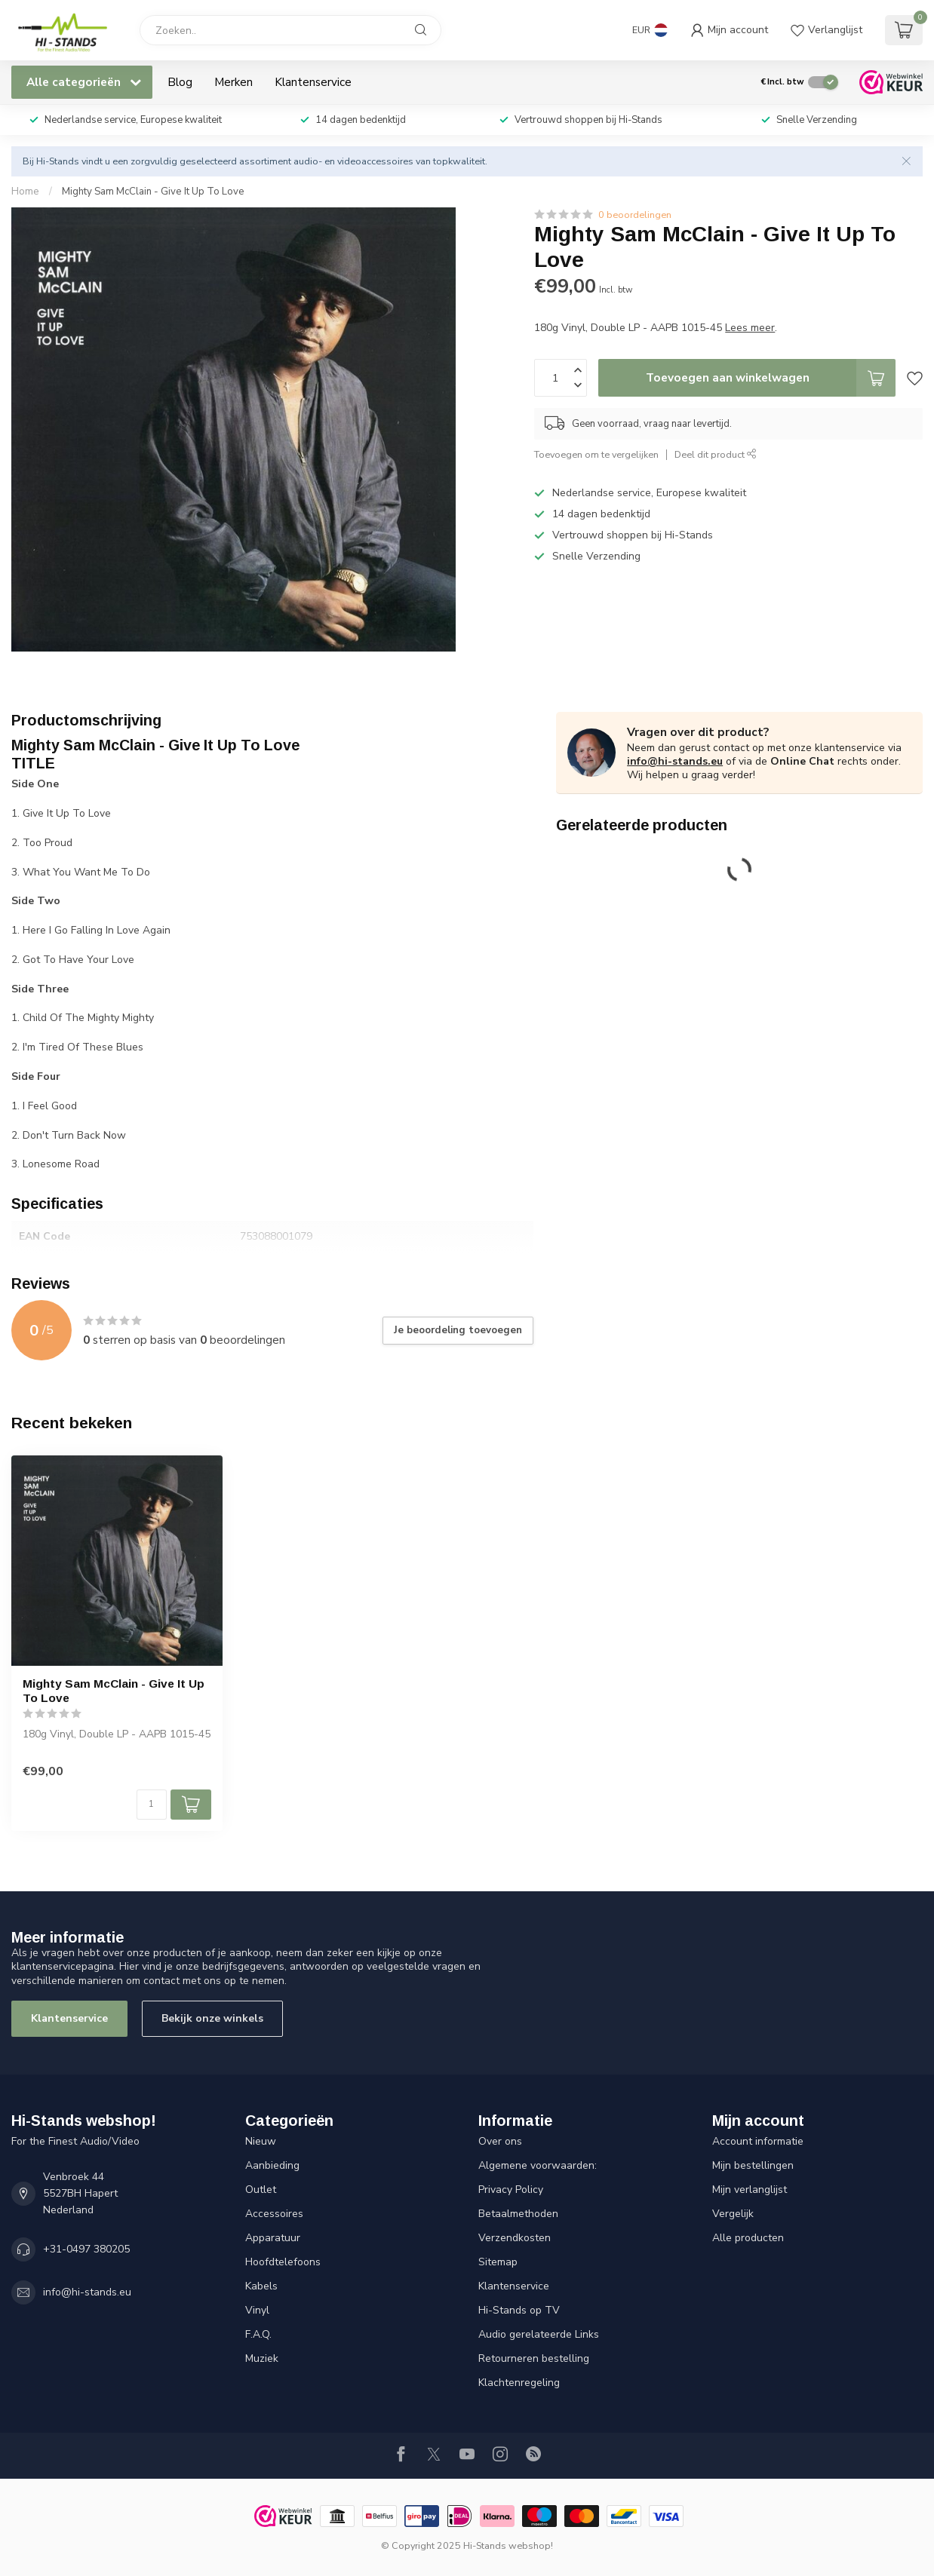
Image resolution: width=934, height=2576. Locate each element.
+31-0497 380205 (86, 2249)
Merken (233, 82)
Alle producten (748, 2238)
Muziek (261, 2358)
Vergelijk (733, 2213)
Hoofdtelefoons (283, 2262)
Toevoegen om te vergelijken (596, 454)
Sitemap (498, 2262)
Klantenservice (313, 82)
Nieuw (260, 2141)
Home (25, 191)
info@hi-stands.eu (675, 761)
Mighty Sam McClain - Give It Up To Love (153, 191)
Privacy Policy (510, 2189)
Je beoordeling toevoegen (458, 1330)
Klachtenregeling (519, 2382)
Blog (179, 82)
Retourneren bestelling (533, 2358)
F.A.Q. (258, 2334)
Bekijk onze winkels (212, 2018)
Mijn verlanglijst (749, 2189)
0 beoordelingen (634, 214)
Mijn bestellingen (753, 2165)
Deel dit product (715, 454)
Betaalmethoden (518, 2213)
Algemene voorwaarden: (537, 2165)
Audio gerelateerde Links (538, 2334)
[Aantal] (152, 1804)
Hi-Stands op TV (519, 2310)
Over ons (500, 2141)
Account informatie (757, 2141)
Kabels (261, 2286)
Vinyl (257, 2310)
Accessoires (274, 2213)
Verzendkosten (514, 2238)
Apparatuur (272, 2238)
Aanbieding (272, 2165)
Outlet (260, 2189)
